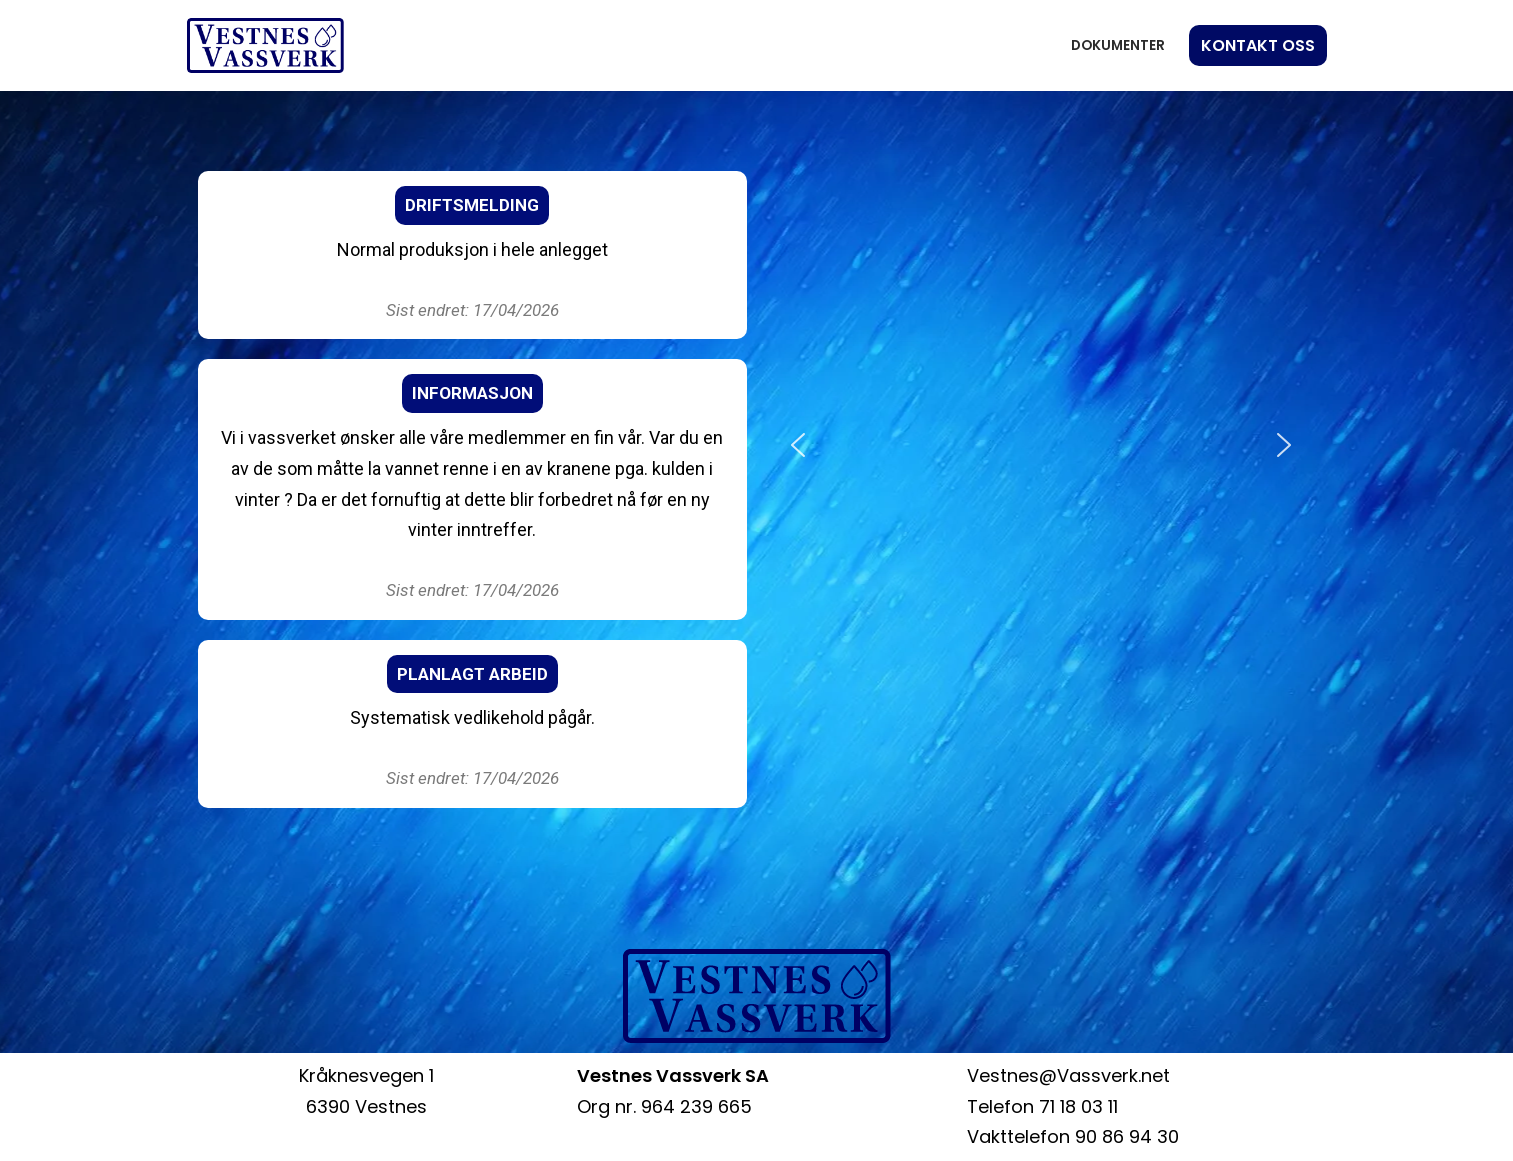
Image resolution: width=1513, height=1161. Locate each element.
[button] (798, 445)
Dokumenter (1118, 45)
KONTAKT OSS (1258, 45)
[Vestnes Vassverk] (265, 45)
